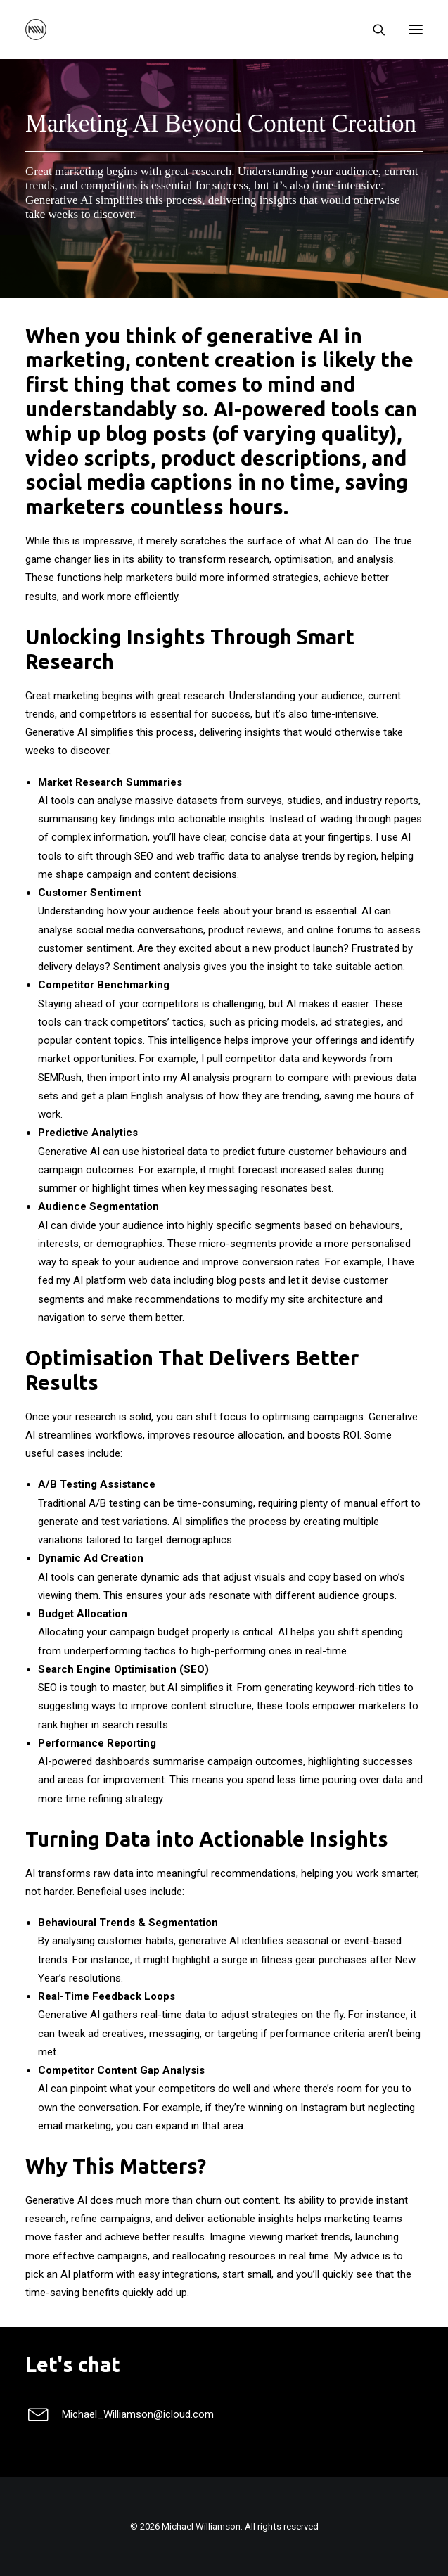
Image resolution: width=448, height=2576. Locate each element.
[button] (415, 29)
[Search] (372, 29)
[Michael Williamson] (35, 29)
